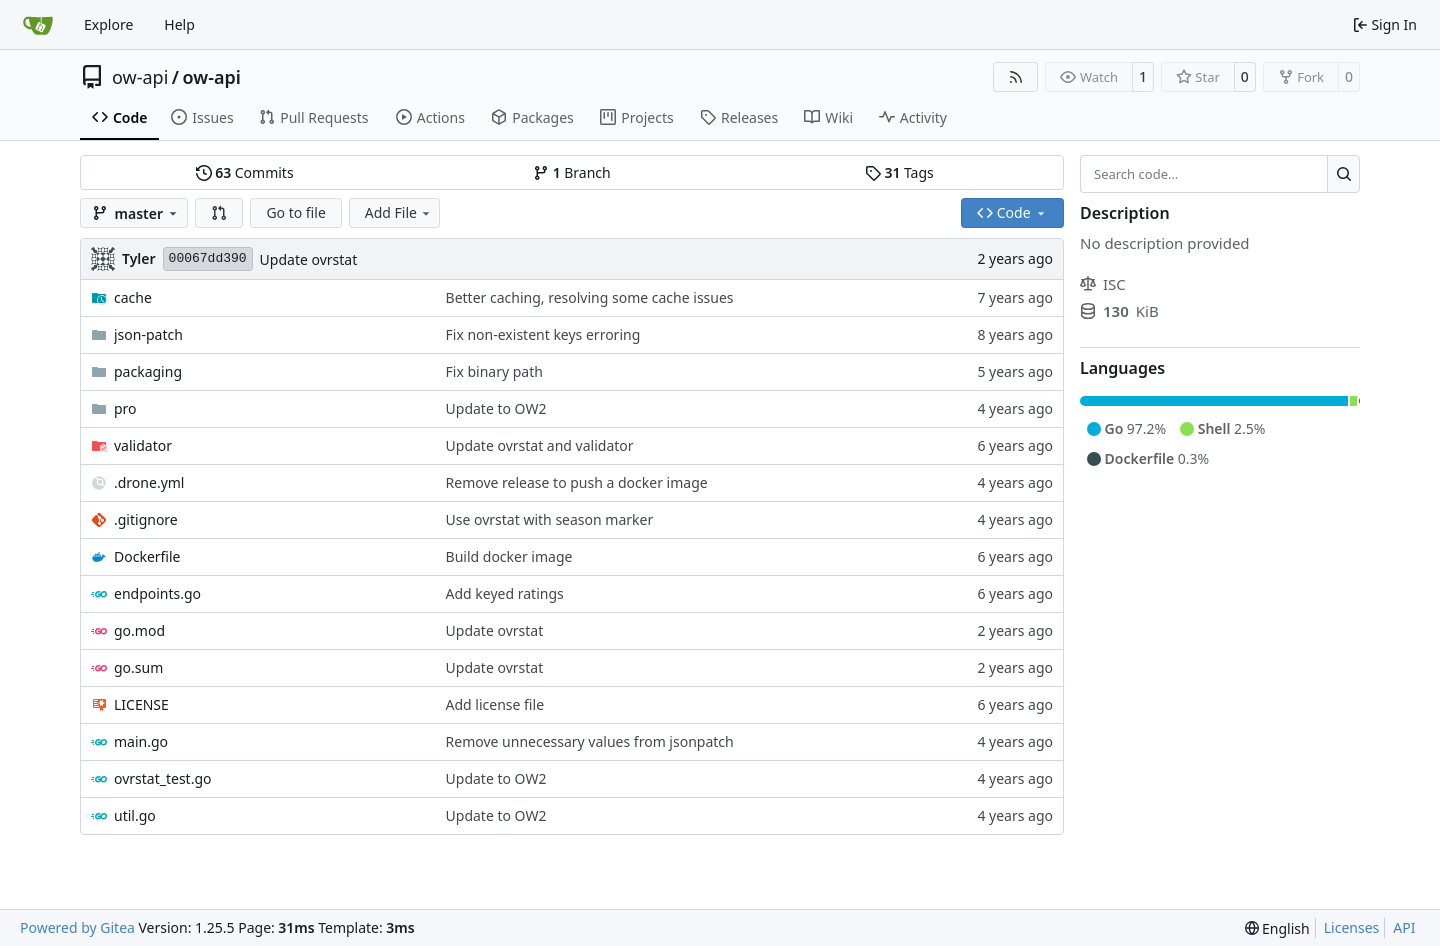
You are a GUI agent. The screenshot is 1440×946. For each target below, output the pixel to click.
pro (125, 408)
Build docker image (509, 556)
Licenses (1352, 927)
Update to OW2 (496, 408)
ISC (1103, 284)
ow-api (140, 77)
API (1404, 927)
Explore (108, 24)
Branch (572, 172)
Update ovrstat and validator (540, 445)
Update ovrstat (309, 259)
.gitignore (146, 519)
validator (143, 445)
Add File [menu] (399, 212)
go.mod (139, 630)
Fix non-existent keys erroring (543, 334)
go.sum (138, 667)
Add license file (495, 704)
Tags (899, 172)
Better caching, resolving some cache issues (590, 297)
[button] (219, 213)
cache (133, 297)
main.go (141, 741)
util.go (135, 815)
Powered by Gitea (77, 927)
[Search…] (1343, 174)
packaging (148, 371)
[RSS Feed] (1016, 77)
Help (179, 24)
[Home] (38, 25)
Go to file (295, 212)
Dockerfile (147, 556)
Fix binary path (494, 371)
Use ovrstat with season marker (550, 519)
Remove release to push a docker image (577, 482)
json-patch (148, 334)
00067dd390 (208, 258)
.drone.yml (149, 482)
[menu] (1277, 928)
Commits (245, 172)
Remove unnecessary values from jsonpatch (590, 741)
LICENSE (141, 704)
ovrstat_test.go (163, 778)
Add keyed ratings (505, 593)
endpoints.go (157, 593)
